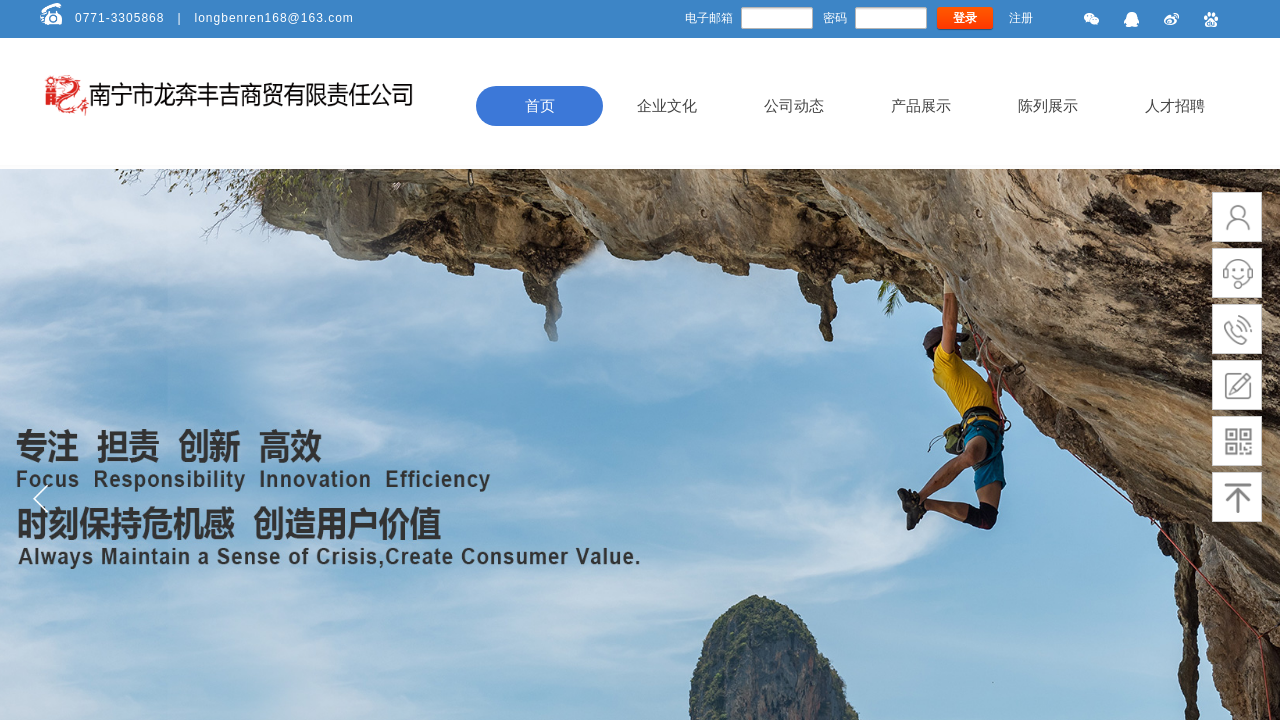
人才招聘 (1175, 106)
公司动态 (794, 106)
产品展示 (921, 106)
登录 (965, 18)
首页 (540, 106)
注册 (1021, 18)
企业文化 (667, 106)
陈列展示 (1048, 106)
